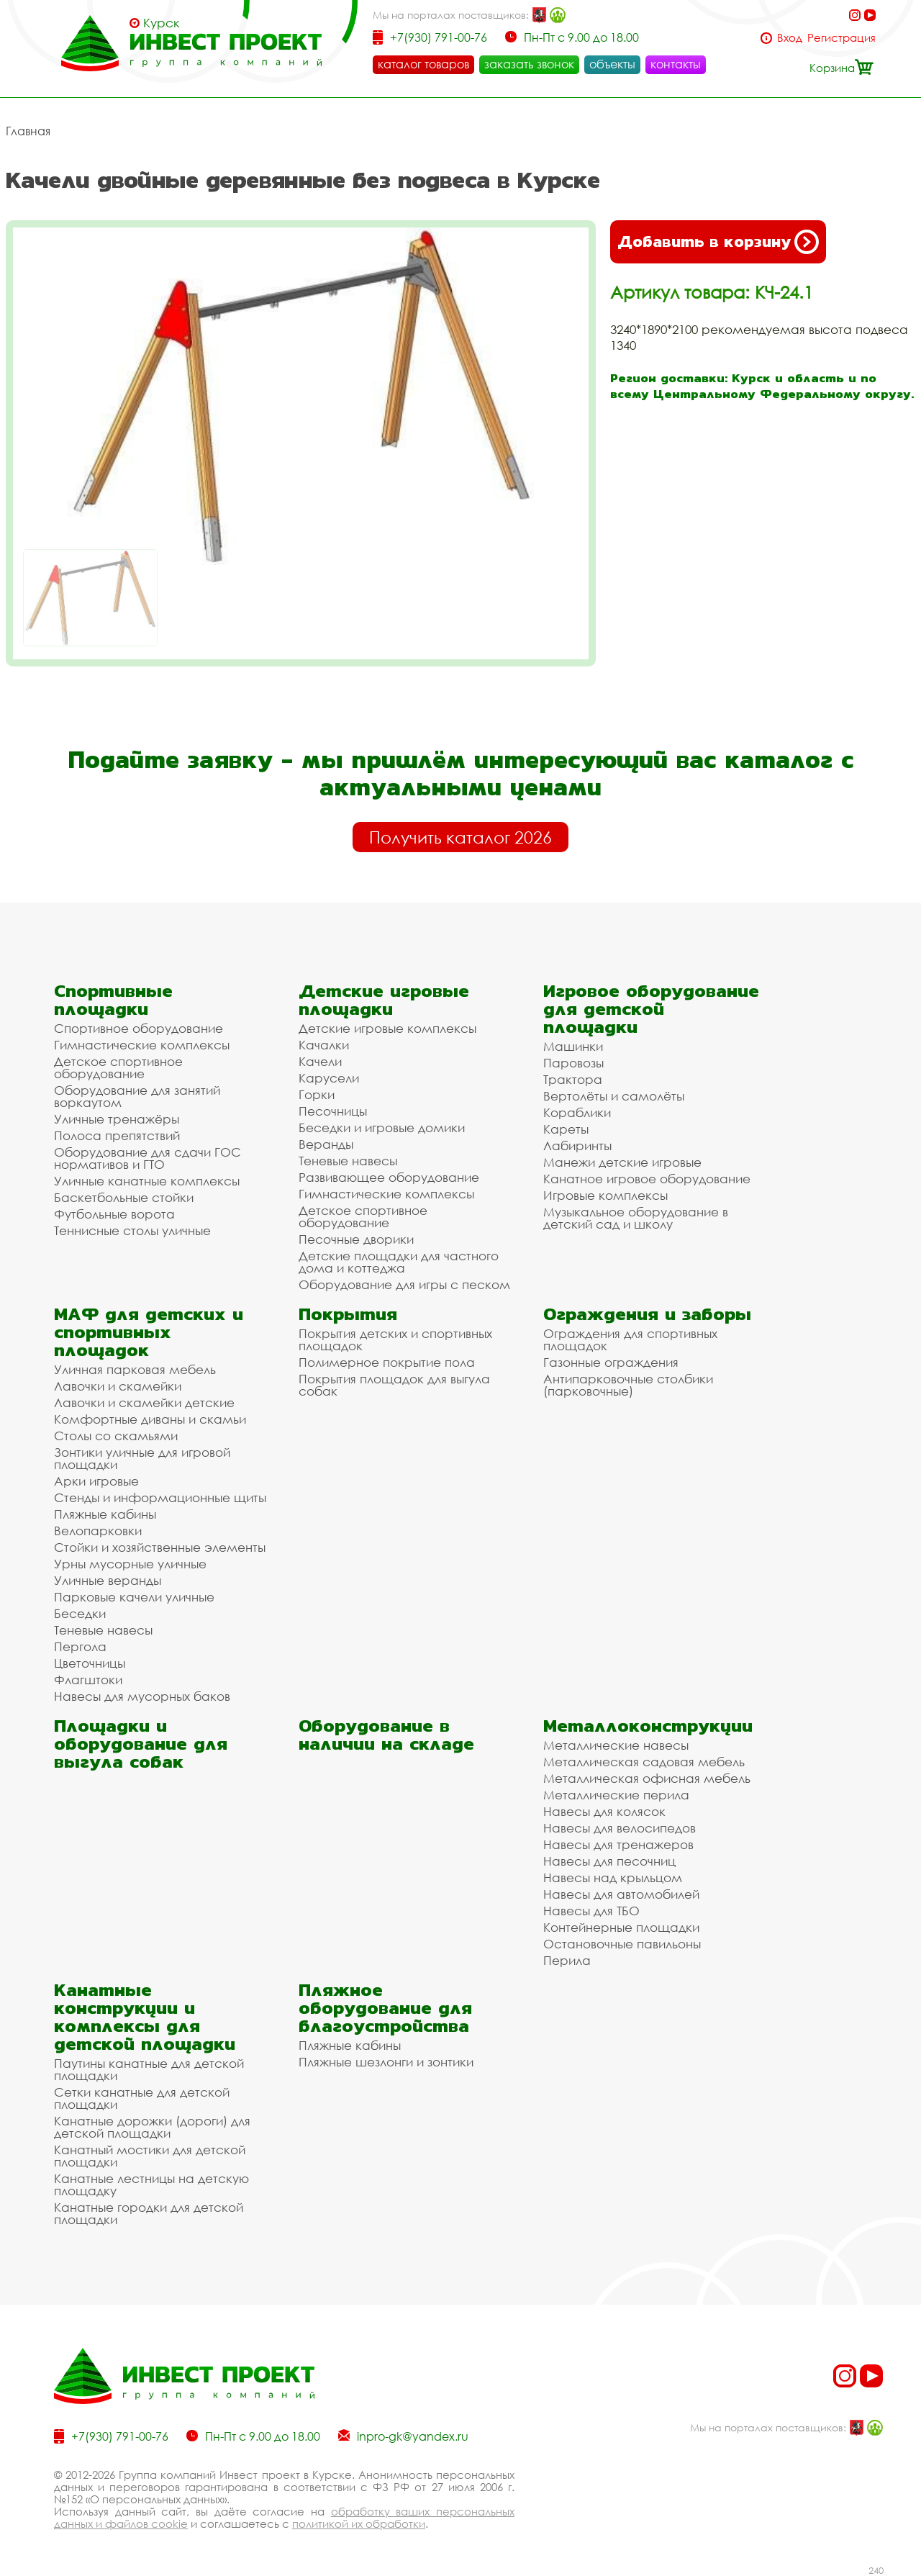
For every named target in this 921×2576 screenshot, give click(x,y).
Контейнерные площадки (621, 1927)
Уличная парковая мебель (135, 1369)
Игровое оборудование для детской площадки (651, 1009)
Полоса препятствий (117, 1135)
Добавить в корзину (718, 242)
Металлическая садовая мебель (644, 1761)
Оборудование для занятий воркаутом (137, 1096)
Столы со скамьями (116, 1435)
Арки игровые (96, 1481)
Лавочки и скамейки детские (144, 1402)
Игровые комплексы (605, 1195)
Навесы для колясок (604, 1811)
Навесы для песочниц (609, 1861)
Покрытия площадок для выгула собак (394, 1385)
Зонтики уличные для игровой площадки (142, 1458)
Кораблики (577, 1112)
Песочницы (333, 1111)
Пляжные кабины (105, 1514)
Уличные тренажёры (116, 1119)
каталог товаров (423, 64)
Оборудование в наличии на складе (386, 1735)
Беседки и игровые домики (382, 1127)
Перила (567, 1960)
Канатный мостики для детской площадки (149, 2155)
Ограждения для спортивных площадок (630, 1339)
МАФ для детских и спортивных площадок (148, 1332)
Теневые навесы (348, 1160)
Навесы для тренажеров (618, 1844)
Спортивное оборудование (138, 1028)
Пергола (80, 1646)
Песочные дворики (356, 1239)
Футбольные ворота (114, 1214)
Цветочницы (89, 1663)
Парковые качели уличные (134, 1597)
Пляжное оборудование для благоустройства (385, 2008)
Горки (317, 1094)
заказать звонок (529, 64)
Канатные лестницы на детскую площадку (151, 2184)
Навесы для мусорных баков (142, 1696)
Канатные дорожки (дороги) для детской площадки (152, 2127)
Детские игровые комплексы (387, 1028)
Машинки (573, 1046)
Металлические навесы (616, 1745)
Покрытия (348, 1314)
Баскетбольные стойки (124, 1197)
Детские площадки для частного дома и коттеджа (399, 1261)
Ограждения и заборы (647, 1314)
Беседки (80, 1613)
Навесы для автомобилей (621, 1894)
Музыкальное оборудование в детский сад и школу (635, 1218)
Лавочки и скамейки (117, 1386)
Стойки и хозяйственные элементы (160, 1547)
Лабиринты (577, 1145)
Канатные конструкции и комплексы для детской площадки (144, 2017)
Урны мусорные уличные (130, 1564)
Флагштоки (88, 1679)
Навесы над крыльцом (612, 1877)
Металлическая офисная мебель (646, 1778)
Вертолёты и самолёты (613, 1096)
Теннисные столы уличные (132, 1230)
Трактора (572, 1079)
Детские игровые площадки (384, 1000)
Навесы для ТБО (591, 1910)
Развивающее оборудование (389, 1177)
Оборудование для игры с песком (404, 1284)
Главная (28, 131)
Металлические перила (616, 1795)
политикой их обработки (358, 2523)
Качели (320, 1061)
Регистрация (841, 38)
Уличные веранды (107, 1580)
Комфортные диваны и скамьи (150, 1419)
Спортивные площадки (113, 1000)
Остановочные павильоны (622, 1944)
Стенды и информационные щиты (160, 1497)
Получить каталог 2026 (460, 837)
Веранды (326, 1144)
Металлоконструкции (648, 1726)
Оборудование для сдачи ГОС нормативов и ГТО (147, 1158)
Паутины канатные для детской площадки (149, 2069)
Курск (161, 23)
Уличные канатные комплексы (147, 1181)
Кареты (566, 1129)
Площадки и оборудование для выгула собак (140, 1744)
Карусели (329, 1078)
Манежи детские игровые (622, 1162)
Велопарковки (98, 1530)
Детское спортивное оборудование (118, 1067)
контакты (675, 64)
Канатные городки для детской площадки (148, 2213)
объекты (612, 64)
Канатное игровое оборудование (646, 1178)
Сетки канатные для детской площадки (142, 2098)
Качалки (324, 1045)
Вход (789, 38)
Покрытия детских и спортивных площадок (395, 1339)
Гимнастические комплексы (142, 1045)
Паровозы (573, 1063)
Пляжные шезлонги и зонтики (386, 2062)
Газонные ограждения (611, 1362)
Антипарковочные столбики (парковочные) (628, 1385)
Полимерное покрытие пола (387, 1362)
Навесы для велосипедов (619, 1828)
